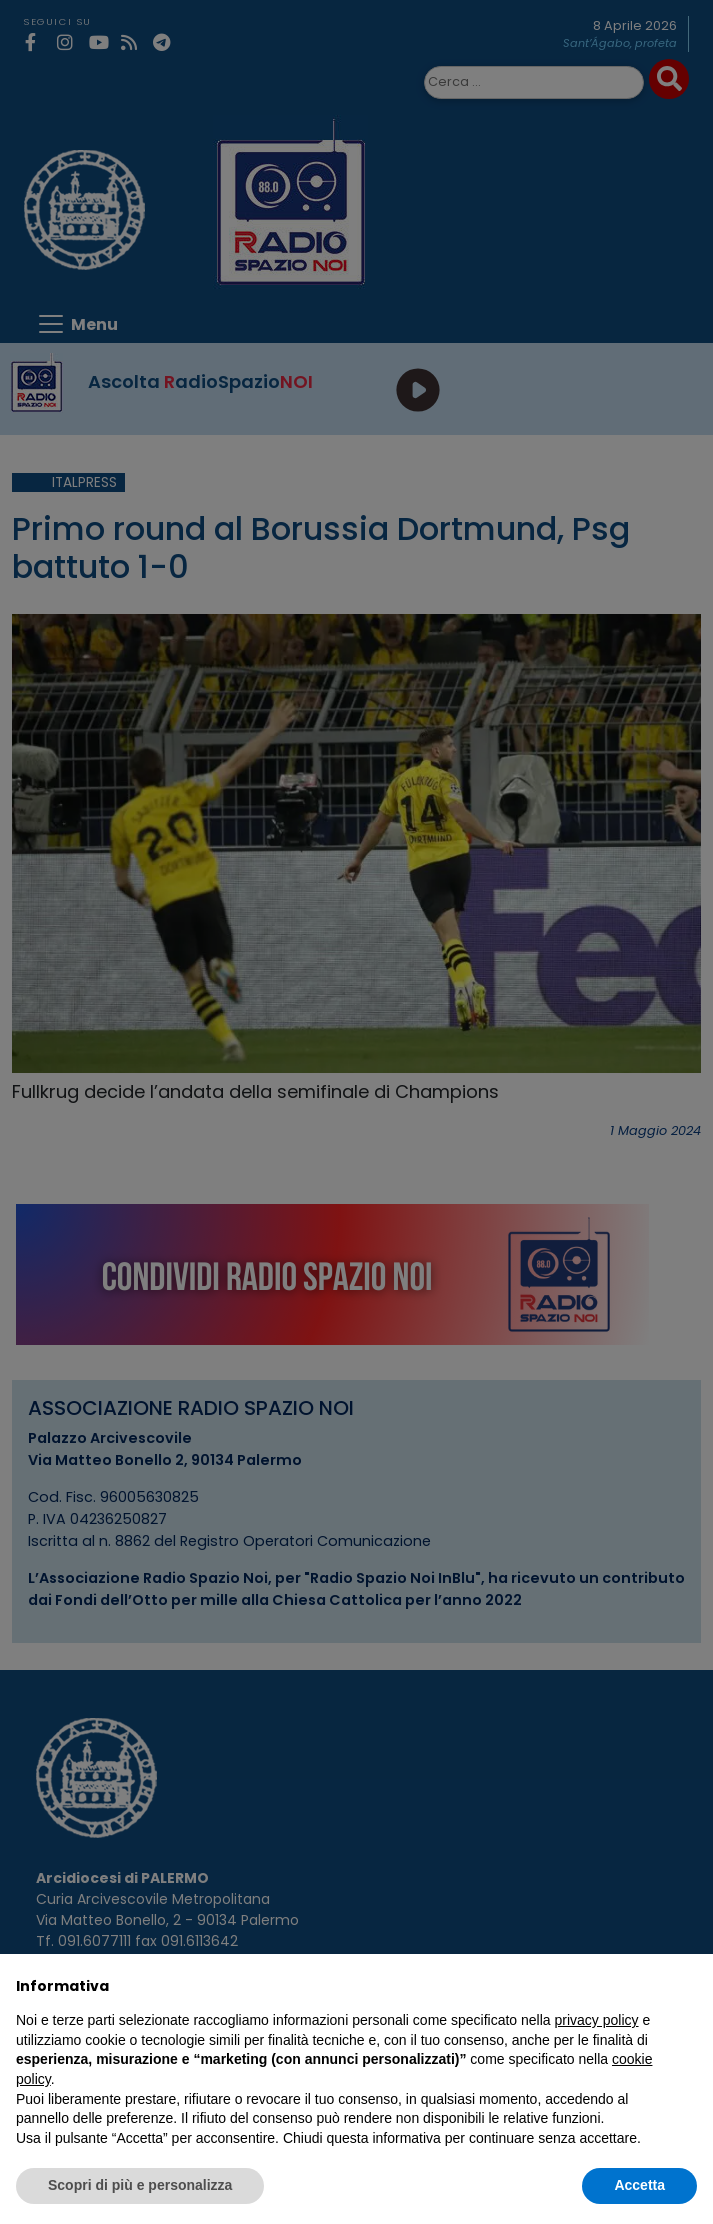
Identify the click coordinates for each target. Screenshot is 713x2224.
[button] (687, 1986)
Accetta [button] (639, 2185)
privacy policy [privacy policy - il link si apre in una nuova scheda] (597, 2020)
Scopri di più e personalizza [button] (140, 2185)
